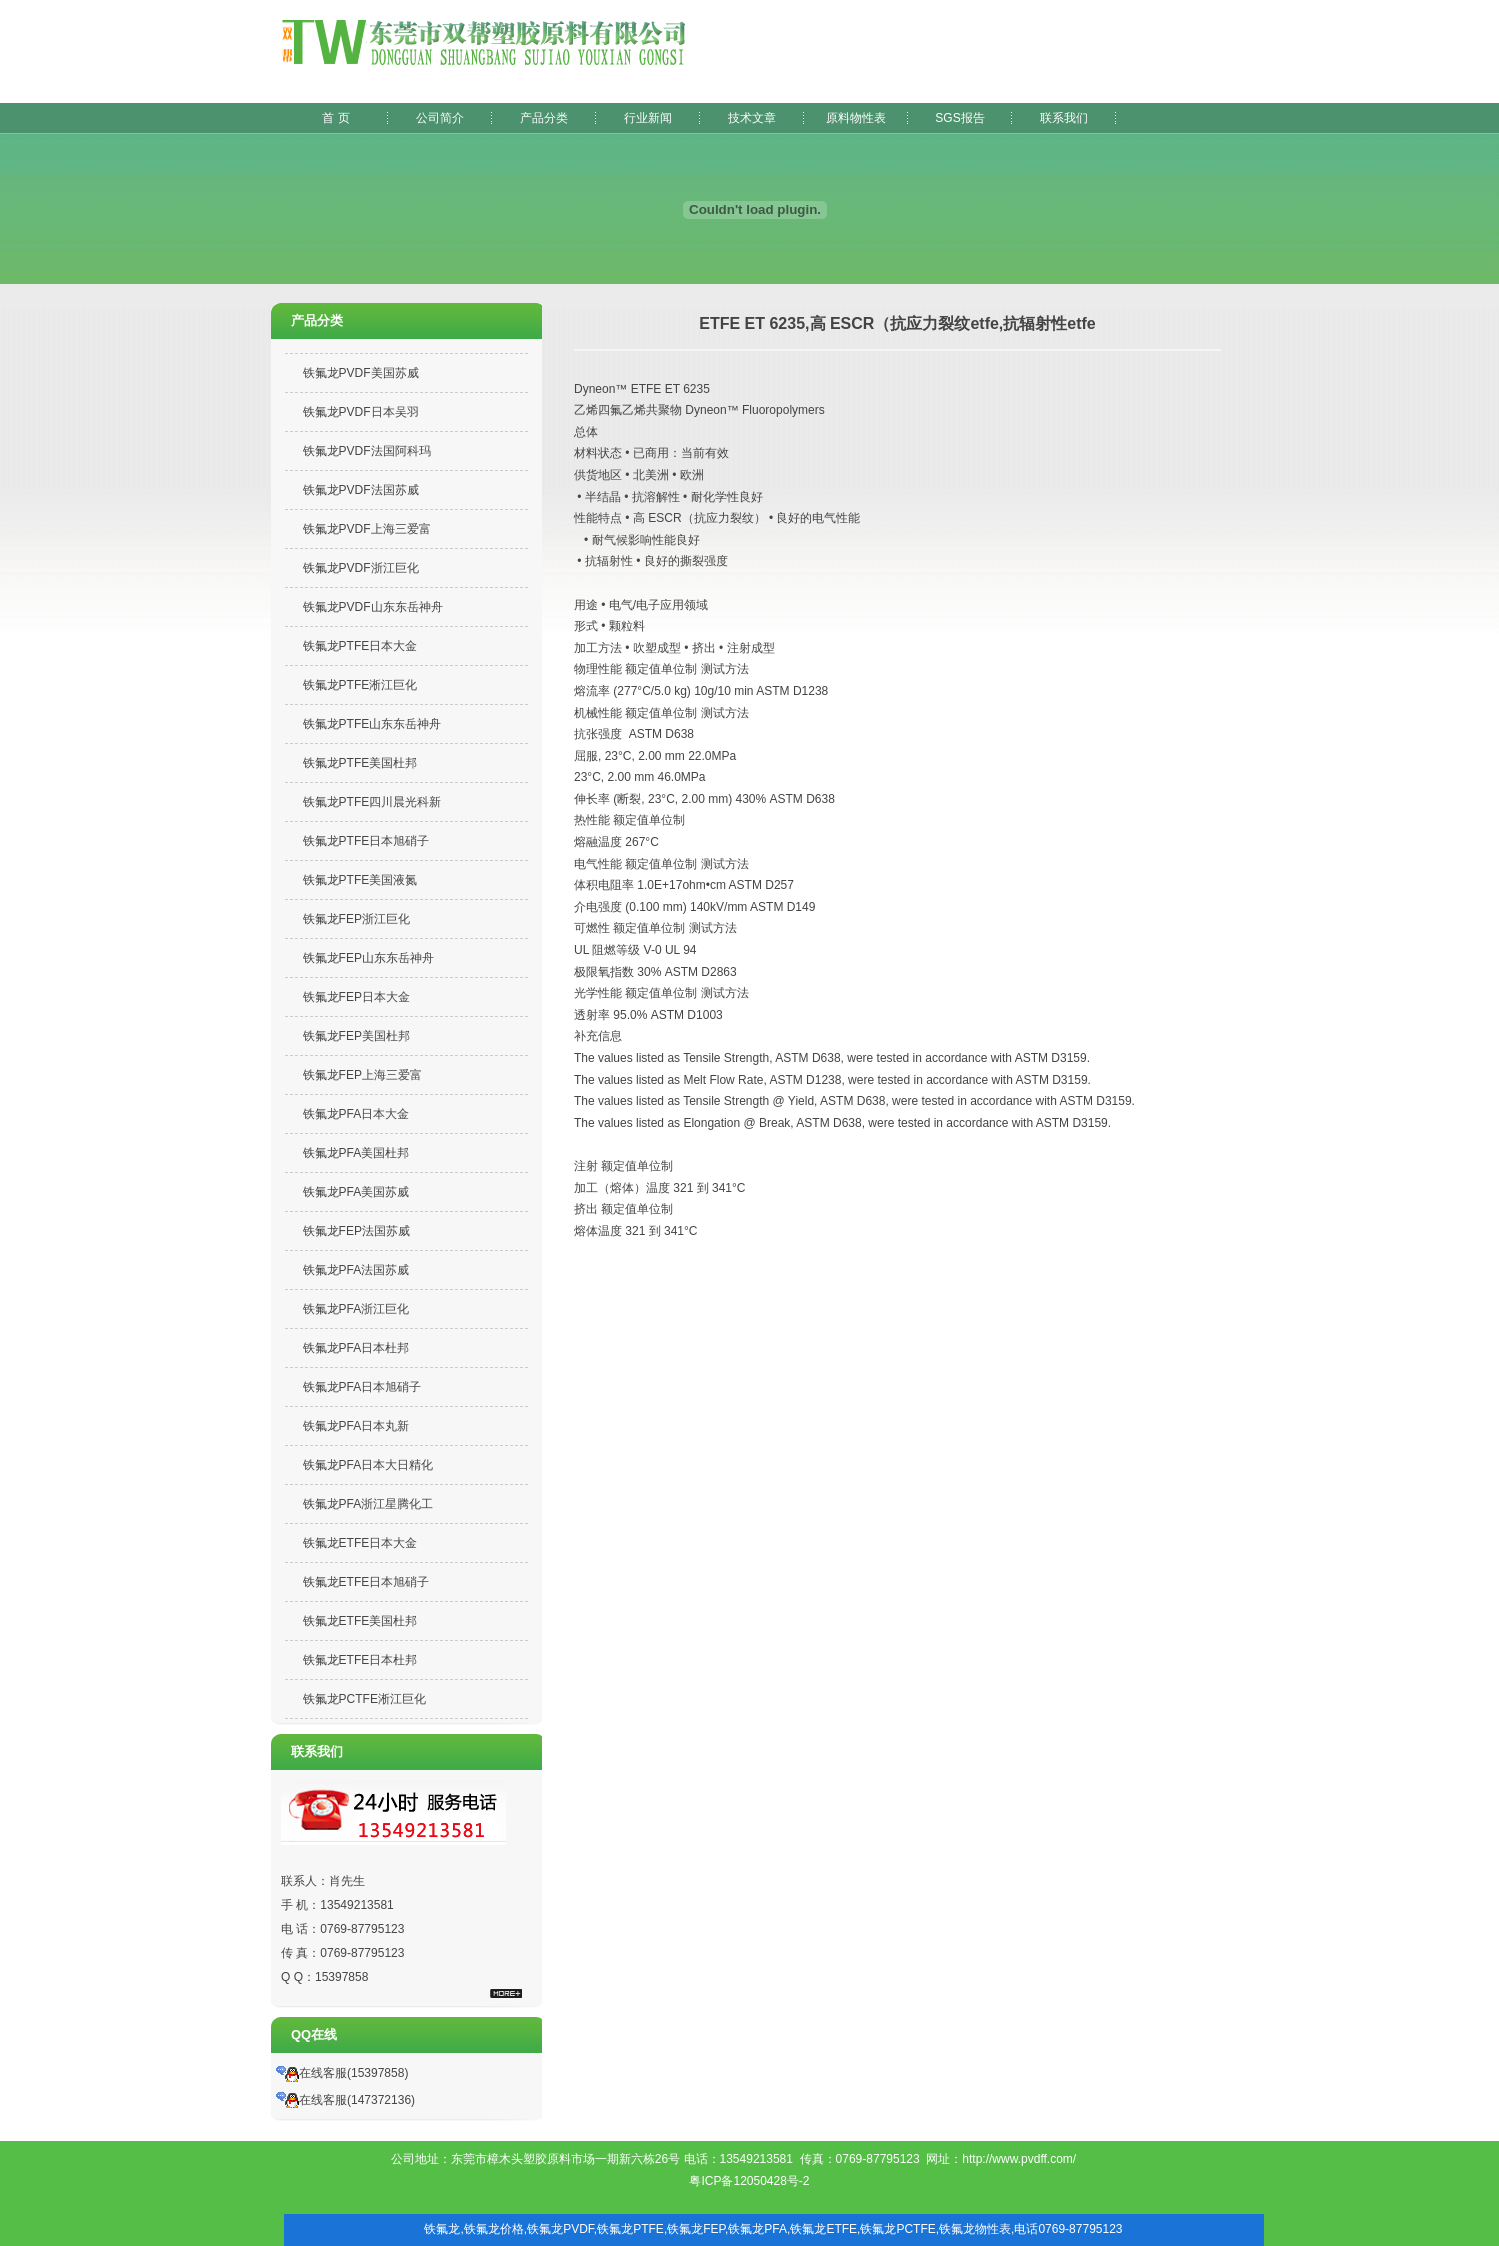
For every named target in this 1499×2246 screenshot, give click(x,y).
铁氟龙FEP (696, 2229)
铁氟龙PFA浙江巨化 (356, 1309)
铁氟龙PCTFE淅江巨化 (364, 1699)
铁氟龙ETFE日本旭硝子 (366, 1582)
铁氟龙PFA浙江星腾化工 (368, 1504)
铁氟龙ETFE (823, 2229)
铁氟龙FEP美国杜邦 (356, 1036)
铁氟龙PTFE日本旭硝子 (366, 841)
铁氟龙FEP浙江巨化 (356, 919)
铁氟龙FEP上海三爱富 (362, 1075)
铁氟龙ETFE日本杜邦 (360, 1660)
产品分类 (544, 118)
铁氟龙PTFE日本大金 (360, 646)
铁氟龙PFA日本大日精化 (368, 1465)
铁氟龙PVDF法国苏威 (361, 490)
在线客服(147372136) (345, 2100)
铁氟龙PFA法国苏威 (356, 1270)
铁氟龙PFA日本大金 (356, 1114)
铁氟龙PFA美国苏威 (356, 1192)
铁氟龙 (442, 2229)
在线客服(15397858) (342, 2073)
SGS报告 (959, 118)
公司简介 (440, 118)
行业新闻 (648, 118)
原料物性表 (856, 118)
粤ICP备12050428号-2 (749, 2181)
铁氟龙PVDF (560, 2229)
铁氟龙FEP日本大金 (356, 997)
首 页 (335, 118)
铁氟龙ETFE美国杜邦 (360, 1621)
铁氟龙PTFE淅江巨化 (360, 685)
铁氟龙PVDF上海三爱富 (367, 529)
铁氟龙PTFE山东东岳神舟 (372, 724)
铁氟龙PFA (757, 2229)
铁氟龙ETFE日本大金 (360, 1543)
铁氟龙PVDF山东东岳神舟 (373, 607)
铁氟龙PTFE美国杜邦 (360, 763)
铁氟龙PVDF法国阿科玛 (367, 451)
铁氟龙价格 (494, 2229)
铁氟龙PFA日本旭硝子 (362, 1387)
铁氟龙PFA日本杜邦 (356, 1348)
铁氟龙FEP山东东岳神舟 (368, 958)
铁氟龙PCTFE (897, 2229)
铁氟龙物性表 (975, 2229)
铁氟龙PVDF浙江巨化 (361, 568)
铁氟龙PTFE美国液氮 (360, 880)
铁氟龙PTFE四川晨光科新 (372, 802)
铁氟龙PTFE (630, 2229)
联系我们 (1064, 118)
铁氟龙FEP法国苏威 (356, 1231)
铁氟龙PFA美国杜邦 (356, 1153)
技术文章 (752, 118)
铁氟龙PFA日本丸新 (356, 1426)
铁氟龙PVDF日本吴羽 (361, 412)
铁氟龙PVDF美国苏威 (361, 373)
